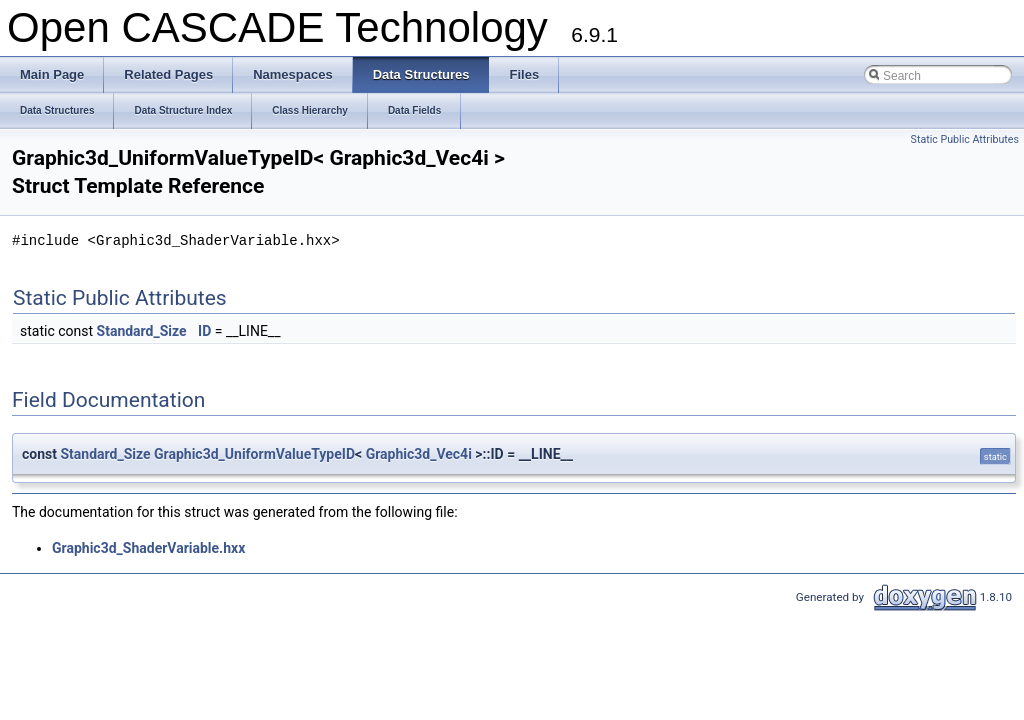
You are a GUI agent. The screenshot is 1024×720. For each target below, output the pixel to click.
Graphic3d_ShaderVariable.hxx (148, 548)
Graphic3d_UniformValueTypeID (254, 454)
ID (204, 331)
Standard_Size (142, 331)
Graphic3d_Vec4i (419, 454)
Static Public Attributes (965, 139)
